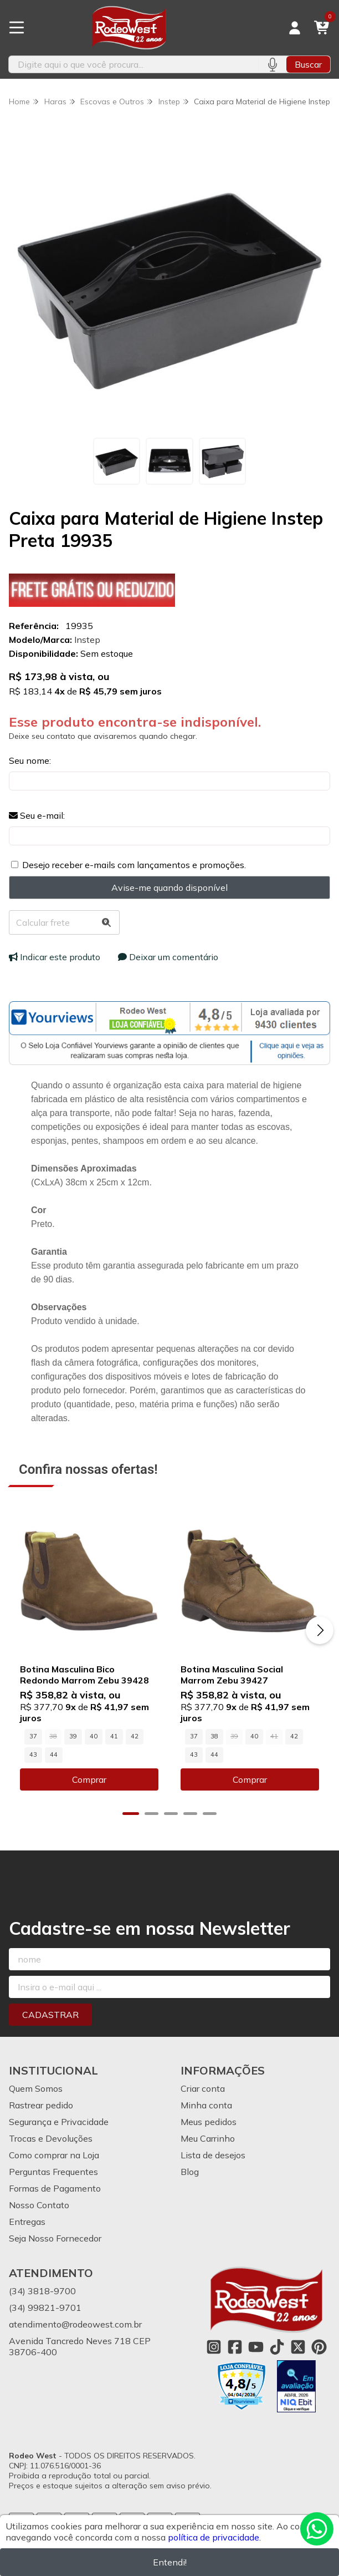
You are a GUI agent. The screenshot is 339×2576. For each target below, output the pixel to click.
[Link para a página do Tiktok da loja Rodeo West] (277, 2347)
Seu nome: (30, 760)
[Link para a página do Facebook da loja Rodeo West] (235, 2347)
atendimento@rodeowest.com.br (75, 2324)
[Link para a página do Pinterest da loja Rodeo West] (319, 2347)
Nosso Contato (39, 2204)
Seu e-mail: (37, 815)
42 (134, 1736)
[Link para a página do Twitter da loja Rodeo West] (298, 2347)
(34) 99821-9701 (45, 2307)
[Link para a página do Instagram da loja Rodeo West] (214, 2347)
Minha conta (206, 2105)
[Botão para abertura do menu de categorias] (16, 27)
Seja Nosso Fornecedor (55, 2238)
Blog (190, 2171)
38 (214, 1736)
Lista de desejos (213, 2155)
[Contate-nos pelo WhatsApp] (316, 2528)
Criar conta (203, 2088)
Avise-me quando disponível (169, 887)
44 (54, 1754)
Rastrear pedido (41, 2105)
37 (33, 1736)
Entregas (27, 2221)
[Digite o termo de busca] (133, 64)
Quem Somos (36, 2088)
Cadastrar (50, 2014)
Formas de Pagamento (55, 2188)
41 (114, 1736)
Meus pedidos (209, 2121)
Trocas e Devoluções (51, 2138)
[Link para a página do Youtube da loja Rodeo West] (256, 2347)
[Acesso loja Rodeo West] (294, 27)
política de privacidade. (214, 2537)
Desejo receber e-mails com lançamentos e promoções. (134, 864)
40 (93, 1736)
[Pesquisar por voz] (272, 64)
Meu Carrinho (208, 2138)
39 (73, 1736)
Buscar (308, 64)
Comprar (89, 1779)
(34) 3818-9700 (42, 2290)
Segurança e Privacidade (59, 2121)
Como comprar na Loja (54, 2155)
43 (33, 1754)
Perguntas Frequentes (53, 2171)
